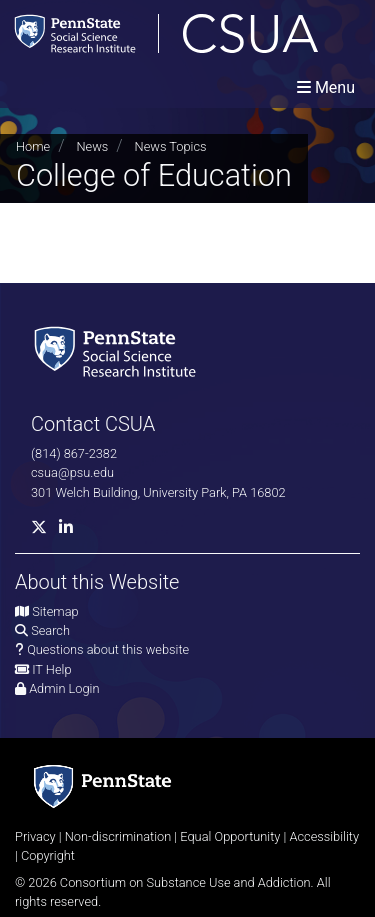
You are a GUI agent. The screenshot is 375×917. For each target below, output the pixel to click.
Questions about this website (108, 649)
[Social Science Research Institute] (119, 350)
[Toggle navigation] (326, 87)
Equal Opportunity (230, 836)
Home (33, 146)
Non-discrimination (118, 836)
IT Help (51, 669)
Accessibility (324, 836)
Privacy (35, 836)
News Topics (171, 146)
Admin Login (64, 688)
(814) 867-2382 (74, 453)
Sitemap (55, 611)
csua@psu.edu (72, 472)
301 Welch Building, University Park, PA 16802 (158, 492)
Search (50, 630)
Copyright (48, 855)
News (92, 146)
